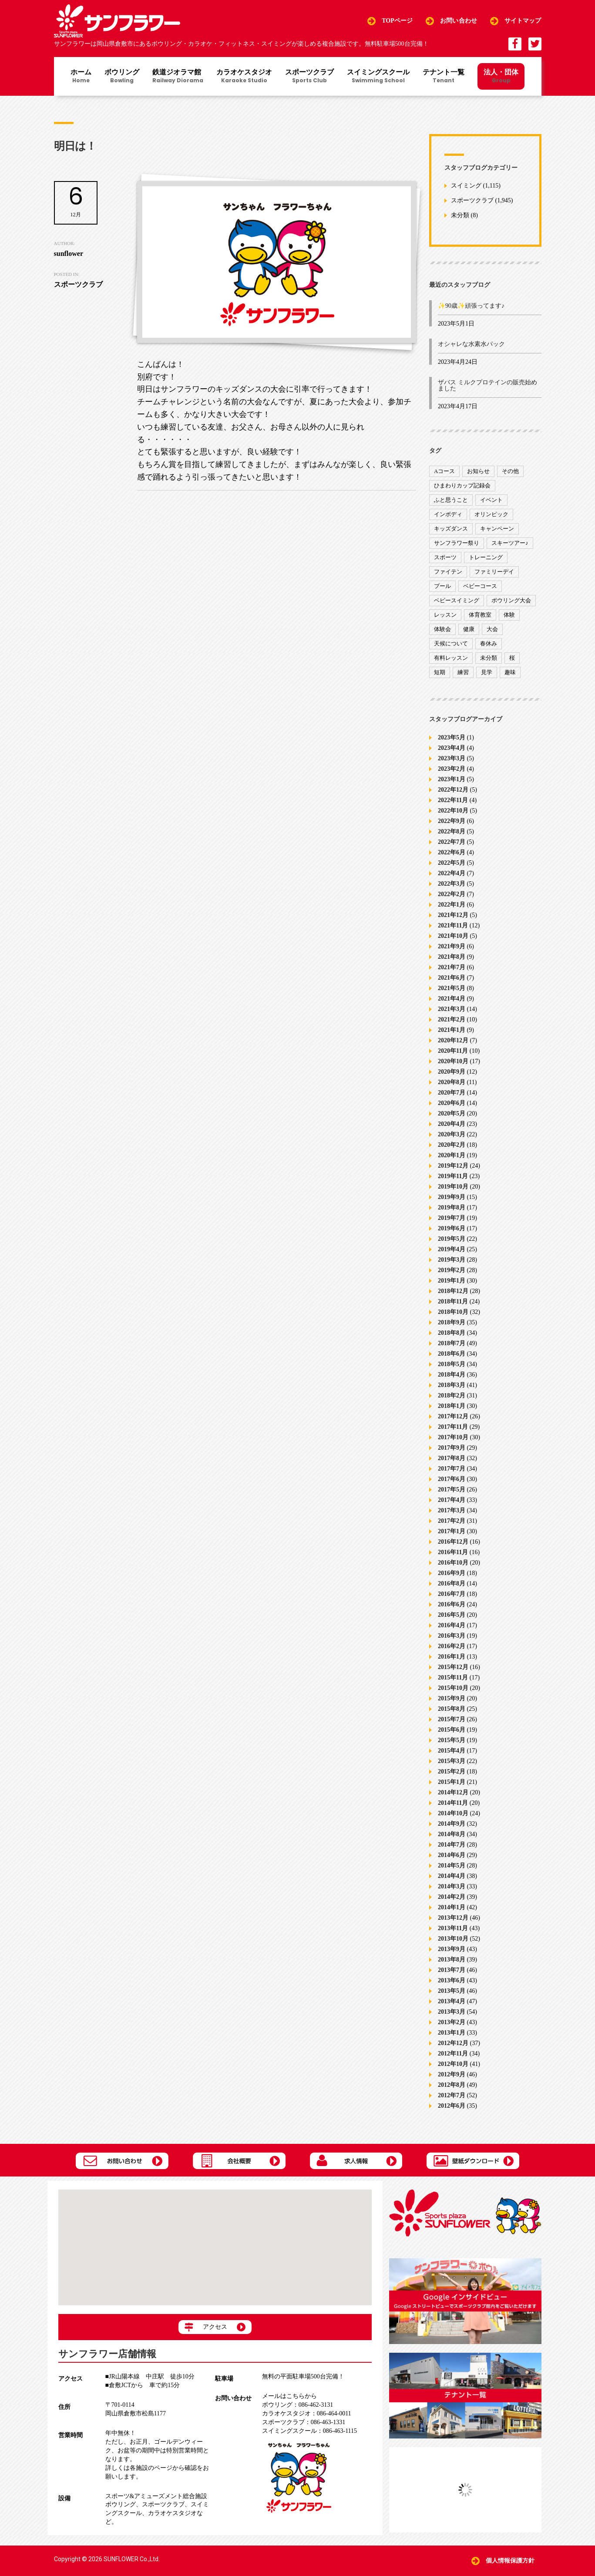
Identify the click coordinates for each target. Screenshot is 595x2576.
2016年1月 (451, 1656)
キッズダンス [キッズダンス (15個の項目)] (451, 528)
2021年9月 (451, 946)
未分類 (460, 215)
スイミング (466, 186)
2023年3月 (451, 758)
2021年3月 (451, 1009)
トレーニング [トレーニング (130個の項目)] (486, 557)
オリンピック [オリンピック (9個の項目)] (491, 514)
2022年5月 (451, 863)
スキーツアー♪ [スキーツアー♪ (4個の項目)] (509, 543)
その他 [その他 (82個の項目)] (510, 471)
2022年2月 (451, 894)
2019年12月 (453, 1165)
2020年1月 (451, 1155)
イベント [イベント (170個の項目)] (491, 500)
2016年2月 (451, 1646)
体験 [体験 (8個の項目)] (509, 614)
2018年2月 (451, 1395)
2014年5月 (451, 1865)
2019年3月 (451, 1259)
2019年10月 (453, 1186)
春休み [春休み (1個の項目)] (488, 643)
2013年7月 (451, 1970)
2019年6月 (451, 1228)
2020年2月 (451, 1145)
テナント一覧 (443, 76)
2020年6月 (451, 1103)
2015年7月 (451, 1719)
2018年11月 (453, 1301)
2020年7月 (451, 1092)
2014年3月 (451, 1886)
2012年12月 (453, 2043)
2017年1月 (451, 1531)
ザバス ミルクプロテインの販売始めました (487, 385)
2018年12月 (453, 1291)
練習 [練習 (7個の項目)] (463, 672)
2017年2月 (451, 1521)
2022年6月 (451, 852)
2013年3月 (451, 2011)
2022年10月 (453, 810)
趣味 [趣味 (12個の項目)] (510, 672)
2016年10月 (453, 1562)
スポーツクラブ (309, 76)
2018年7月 (451, 1343)
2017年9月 (451, 1447)
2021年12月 (453, 915)
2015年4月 (451, 1750)
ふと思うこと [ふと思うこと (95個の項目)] (451, 500)
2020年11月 (453, 1051)
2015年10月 (453, 1688)
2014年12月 (453, 1792)
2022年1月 (451, 904)
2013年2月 (451, 2022)
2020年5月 (451, 1113)
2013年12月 (453, 1917)
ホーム (81, 76)
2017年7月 (451, 1468)
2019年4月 (451, 1249)
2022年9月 (451, 821)
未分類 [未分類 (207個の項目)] (488, 658)
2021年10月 (453, 936)
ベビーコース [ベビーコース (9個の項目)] (480, 586)
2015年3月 (451, 1761)
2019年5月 (451, 1239)
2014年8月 (451, 1834)
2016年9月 (451, 1573)
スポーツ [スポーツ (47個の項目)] (445, 557)
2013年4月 (451, 2001)
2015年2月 (451, 1771)
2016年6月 (451, 1604)
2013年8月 (451, 1959)
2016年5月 (451, 1615)
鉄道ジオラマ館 (177, 76)
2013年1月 (451, 2032)
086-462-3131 (297, 2404)
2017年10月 (453, 1437)
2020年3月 (451, 1134)
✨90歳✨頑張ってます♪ (471, 305)
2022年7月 (451, 842)
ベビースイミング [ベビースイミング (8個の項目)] (456, 600)
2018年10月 (453, 1312)
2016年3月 (451, 1635)
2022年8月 (451, 831)
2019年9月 (451, 1197)
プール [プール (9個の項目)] (442, 586)
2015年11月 (453, 1677)
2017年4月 (451, 1500)
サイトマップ (522, 20)
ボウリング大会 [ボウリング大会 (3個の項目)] (511, 600)
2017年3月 (451, 1510)
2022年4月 (451, 873)
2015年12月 (453, 1667)
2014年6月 (451, 1855)
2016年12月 (453, 1541)
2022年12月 (453, 789)
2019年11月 (453, 1176)
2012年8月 (451, 2085)
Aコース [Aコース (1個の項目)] (444, 471)
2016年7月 (451, 1594)
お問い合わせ (458, 20)
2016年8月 (451, 1583)
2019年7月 (451, 1218)
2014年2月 (451, 1897)
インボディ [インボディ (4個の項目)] (448, 514)
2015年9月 (451, 1698)
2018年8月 (451, 1333)
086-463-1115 (309, 2431)
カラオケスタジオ (244, 76)
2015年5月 (451, 1740)
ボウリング (121, 76)
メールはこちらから (289, 2396)
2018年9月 (451, 1322)
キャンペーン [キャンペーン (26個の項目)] (497, 528)
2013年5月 (451, 1991)
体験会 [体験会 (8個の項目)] (442, 629)
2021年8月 (451, 957)
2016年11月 (453, 1552)
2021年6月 (451, 977)
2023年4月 (451, 748)
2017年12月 (453, 1416)
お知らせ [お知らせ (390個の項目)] (478, 471)
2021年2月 (451, 1019)
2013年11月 (453, 1928)
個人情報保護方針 (510, 2560)
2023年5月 (451, 737)
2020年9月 (451, 1071)
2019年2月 (451, 1270)
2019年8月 (451, 1207)
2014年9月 (451, 1823)
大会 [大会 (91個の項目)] (492, 629)
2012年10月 (453, 2064)
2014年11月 (453, 1803)
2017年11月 (453, 1427)
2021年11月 (453, 925)
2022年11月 (453, 800)
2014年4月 (451, 1876)
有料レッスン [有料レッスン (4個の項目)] (451, 658)
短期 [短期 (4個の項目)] (439, 672)
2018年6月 (451, 1353)
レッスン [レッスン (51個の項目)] (445, 614)
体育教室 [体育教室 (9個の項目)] (480, 614)
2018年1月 (451, 1406)
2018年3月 (451, 1385)
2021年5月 (451, 988)
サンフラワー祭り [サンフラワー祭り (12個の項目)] (456, 543)
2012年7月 (451, 2095)
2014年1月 (451, 1907)
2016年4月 (451, 1625)
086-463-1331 (303, 2422)
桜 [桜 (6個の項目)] (512, 658)
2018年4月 (451, 1374)
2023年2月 (451, 769)
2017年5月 (451, 1489)
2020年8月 (451, 1082)
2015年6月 (451, 1729)
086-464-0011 (306, 2413)
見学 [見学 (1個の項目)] (486, 672)
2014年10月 (453, 1813)
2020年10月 (453, 1061)
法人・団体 (501, 75)
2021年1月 (451, 1030)
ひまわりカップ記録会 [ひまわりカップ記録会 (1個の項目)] (462, 485)
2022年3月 (451, 883)
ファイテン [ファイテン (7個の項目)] (448, 571)
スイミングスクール (378, 76)
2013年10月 (453, 1938)
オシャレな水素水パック (471, 344)
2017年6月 (451, 1479)
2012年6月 (451, 2105)
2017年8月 (451, 1458)
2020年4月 (451, 1124)
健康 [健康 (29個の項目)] (468, 629)
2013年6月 (451, 1980)
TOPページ (397, 20)
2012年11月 (453, 2053)
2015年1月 (451, 1782)
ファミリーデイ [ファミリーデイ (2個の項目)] (494, 571)
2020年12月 (453, 1040)
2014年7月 (451, 1844)
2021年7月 (451, 967)
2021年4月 (451, 998)
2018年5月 (451, 1364)
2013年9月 (451, 1949)
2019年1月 (451, 1280)
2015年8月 (451, 1709)
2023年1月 (451, 779)
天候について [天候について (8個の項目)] (451, 643)
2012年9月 (451, 2074)
